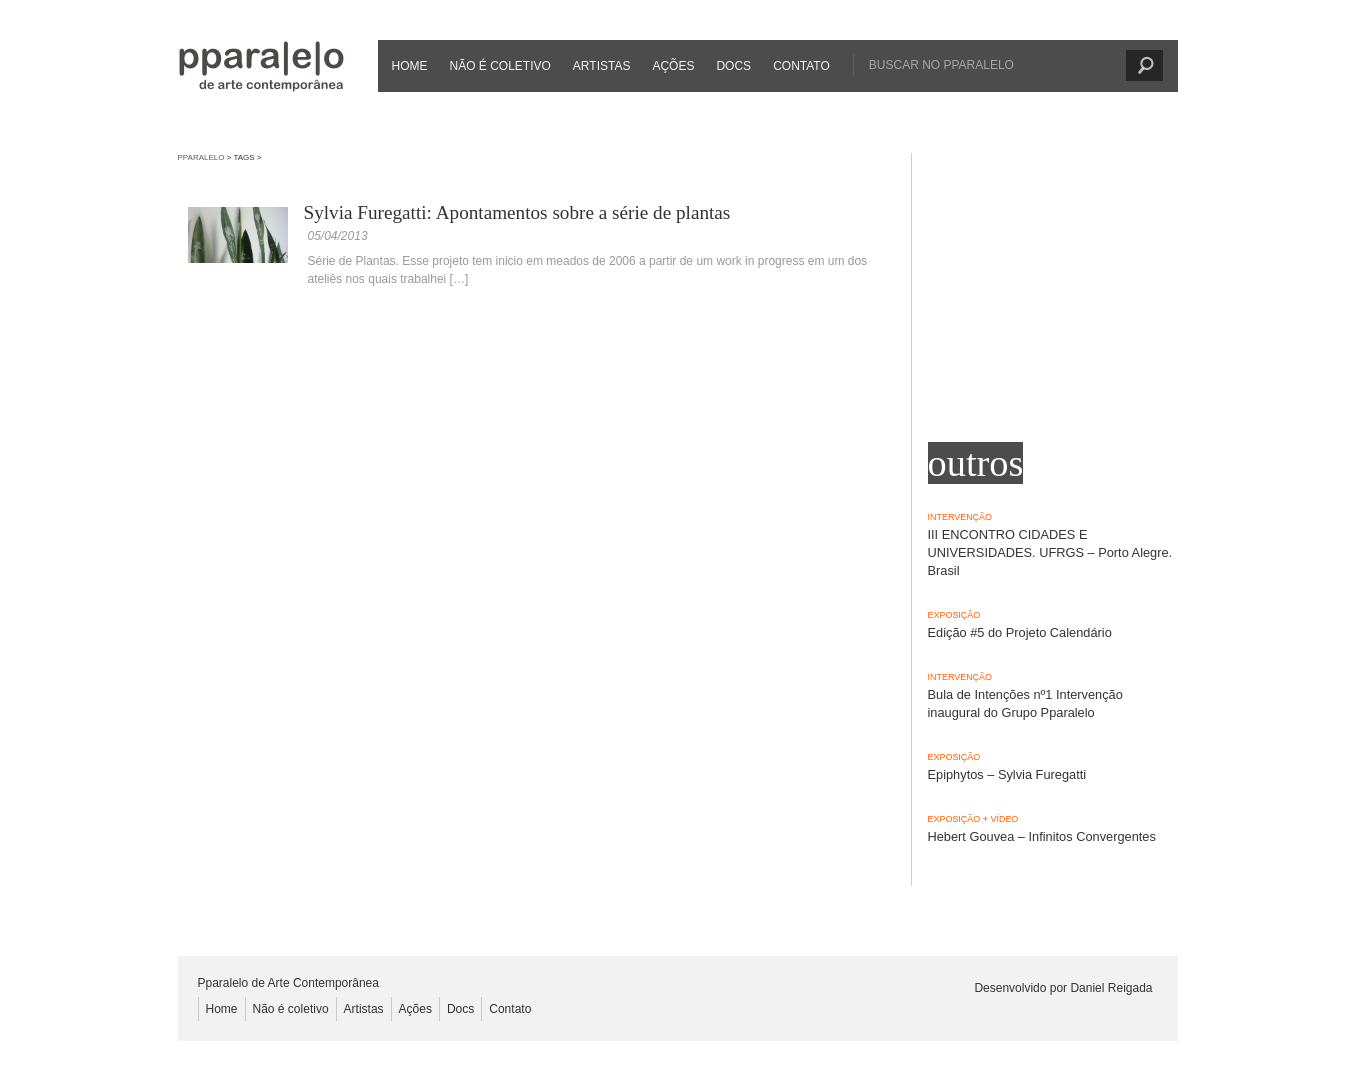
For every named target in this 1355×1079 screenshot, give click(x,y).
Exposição (954, 615)
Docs (733, 66)
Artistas (602, 66)
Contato (801, 66)
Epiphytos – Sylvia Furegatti (1007, 774)
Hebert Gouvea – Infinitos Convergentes (1042, 836)
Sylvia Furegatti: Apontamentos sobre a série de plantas (517, 212)
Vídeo (1004, 819)
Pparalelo (201, 157)
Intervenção (960, 517)
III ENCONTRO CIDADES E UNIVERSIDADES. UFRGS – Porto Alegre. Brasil (1050, 552)
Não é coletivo (500, 66)
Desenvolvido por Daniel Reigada (1063, 988)
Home (410, 66)
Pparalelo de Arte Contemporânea (261, 66)
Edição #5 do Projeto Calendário (1020, 632)
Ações (673, 66)
